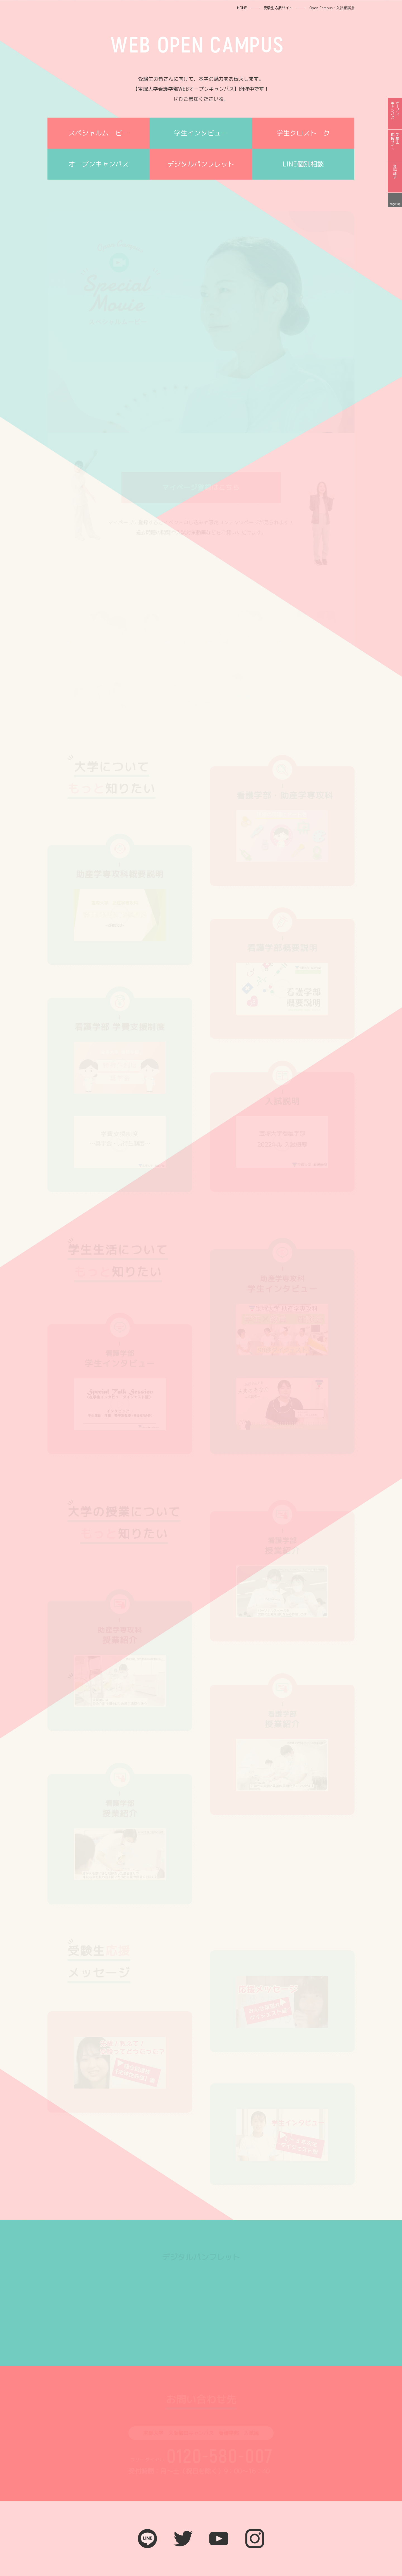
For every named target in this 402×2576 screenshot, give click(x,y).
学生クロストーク (303, 133)
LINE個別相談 (303, 164)
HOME (242, 7)
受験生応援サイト (278, 7)
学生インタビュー (201, 133)
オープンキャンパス (98, 164)
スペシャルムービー (98, 133)
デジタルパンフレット (200, 164)
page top (395, 204)
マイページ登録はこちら (201, 487)
